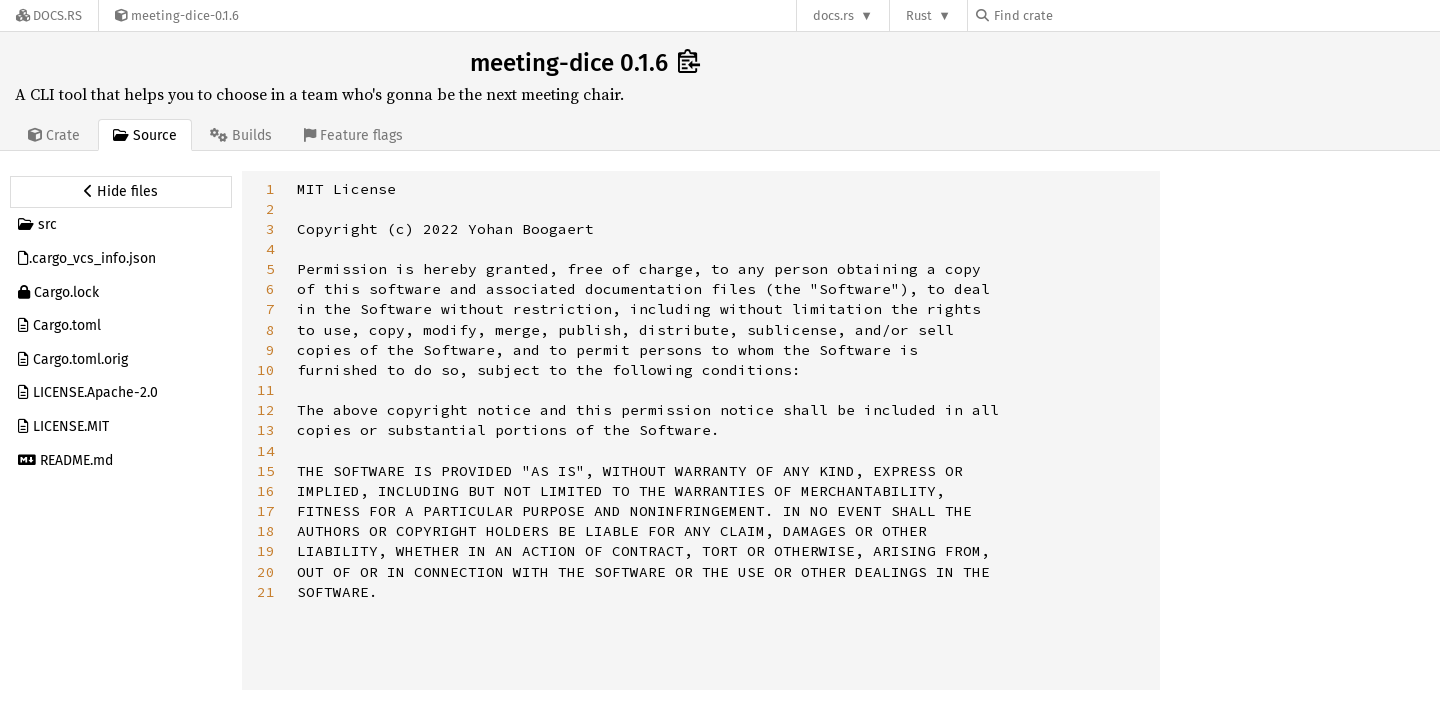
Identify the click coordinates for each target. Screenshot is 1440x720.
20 (266, 572)
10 (266, 370)
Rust (919, 15)
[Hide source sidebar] (121, 192)
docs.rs (833, 15)
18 (266, 531)
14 (266, 451)
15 (266, 471)
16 (266, 491)
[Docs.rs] (49, 15)
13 (266, 430)
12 (266, 410)
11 (266, 390)
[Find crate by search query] (1076, 15)
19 (266, 551)
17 (266, 511)
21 (266, 592)
